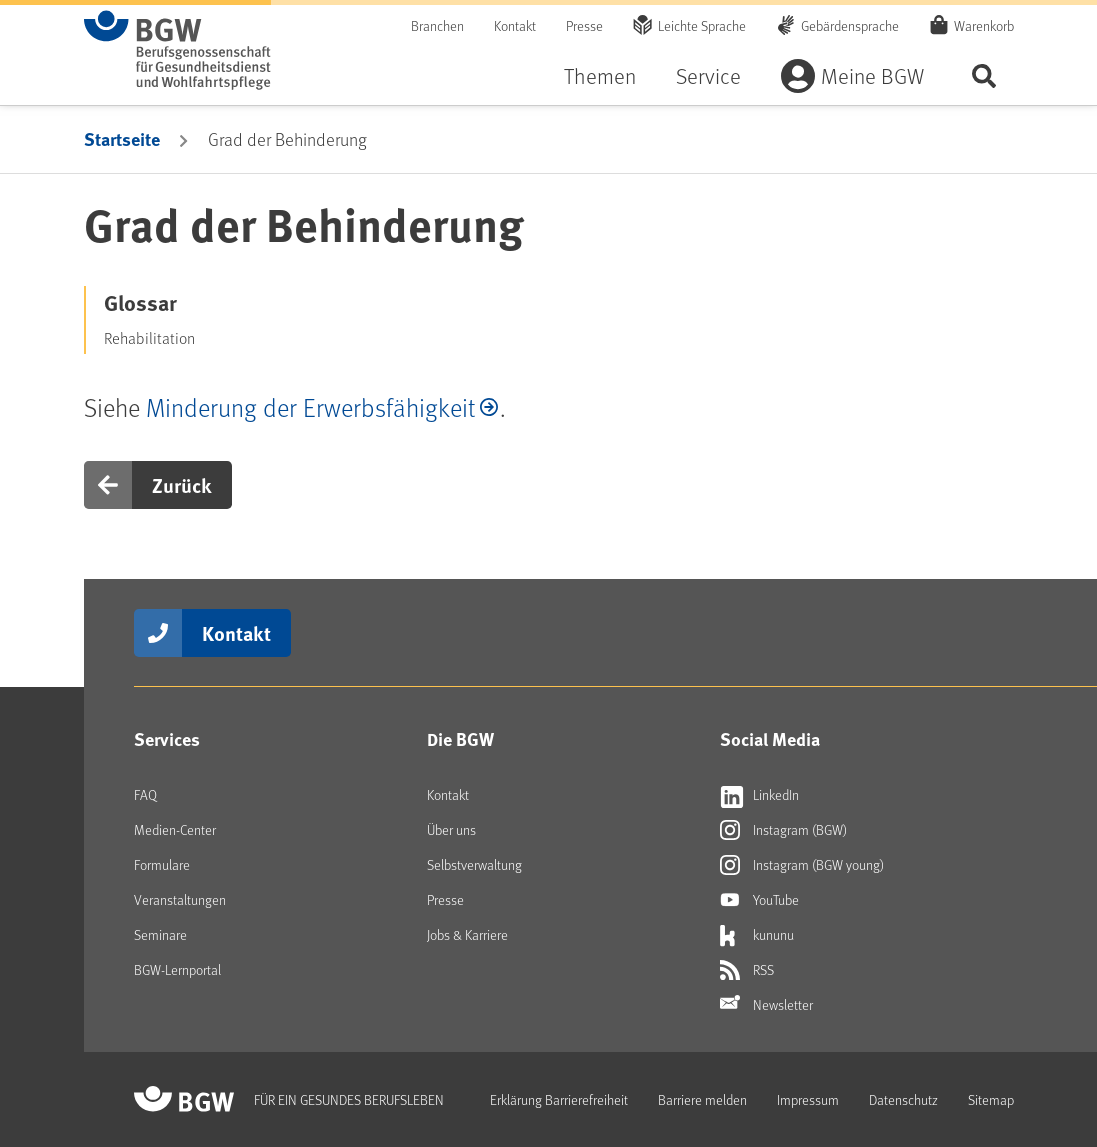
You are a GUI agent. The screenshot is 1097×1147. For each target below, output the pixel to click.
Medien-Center (175, 829)
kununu (757, 935)
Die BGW (460, 739)
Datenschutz (903, 1099)
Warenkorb (984, 25)
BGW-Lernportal (177, 969)
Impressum (808, 1099)
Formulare (162, 864)
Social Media (770, 739)
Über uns (451, 829)
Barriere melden (702, 1099)
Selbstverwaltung (474, 864)
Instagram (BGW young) (802, 865)
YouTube (759, 900)
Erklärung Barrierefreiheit (559, 1099)
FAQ (145, 794)
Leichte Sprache (702, 25)
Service (708, 75)
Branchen (437, 25)
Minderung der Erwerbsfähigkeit (310, 407)
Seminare (160, 934)
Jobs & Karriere (467, 934)
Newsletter (766, 1005)
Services (167, 739)
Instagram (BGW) (783, 830)
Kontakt (515, 25)
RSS (747, 970)
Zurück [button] (182, 484)
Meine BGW (872, 75)
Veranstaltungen (180, 899)
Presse (584, 25)
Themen (600, 75)
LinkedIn (759, 795)
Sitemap (991, 1099)
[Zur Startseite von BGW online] (177, 50)
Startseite (122, 139)
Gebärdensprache (850, 25)
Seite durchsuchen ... (984, 75)
